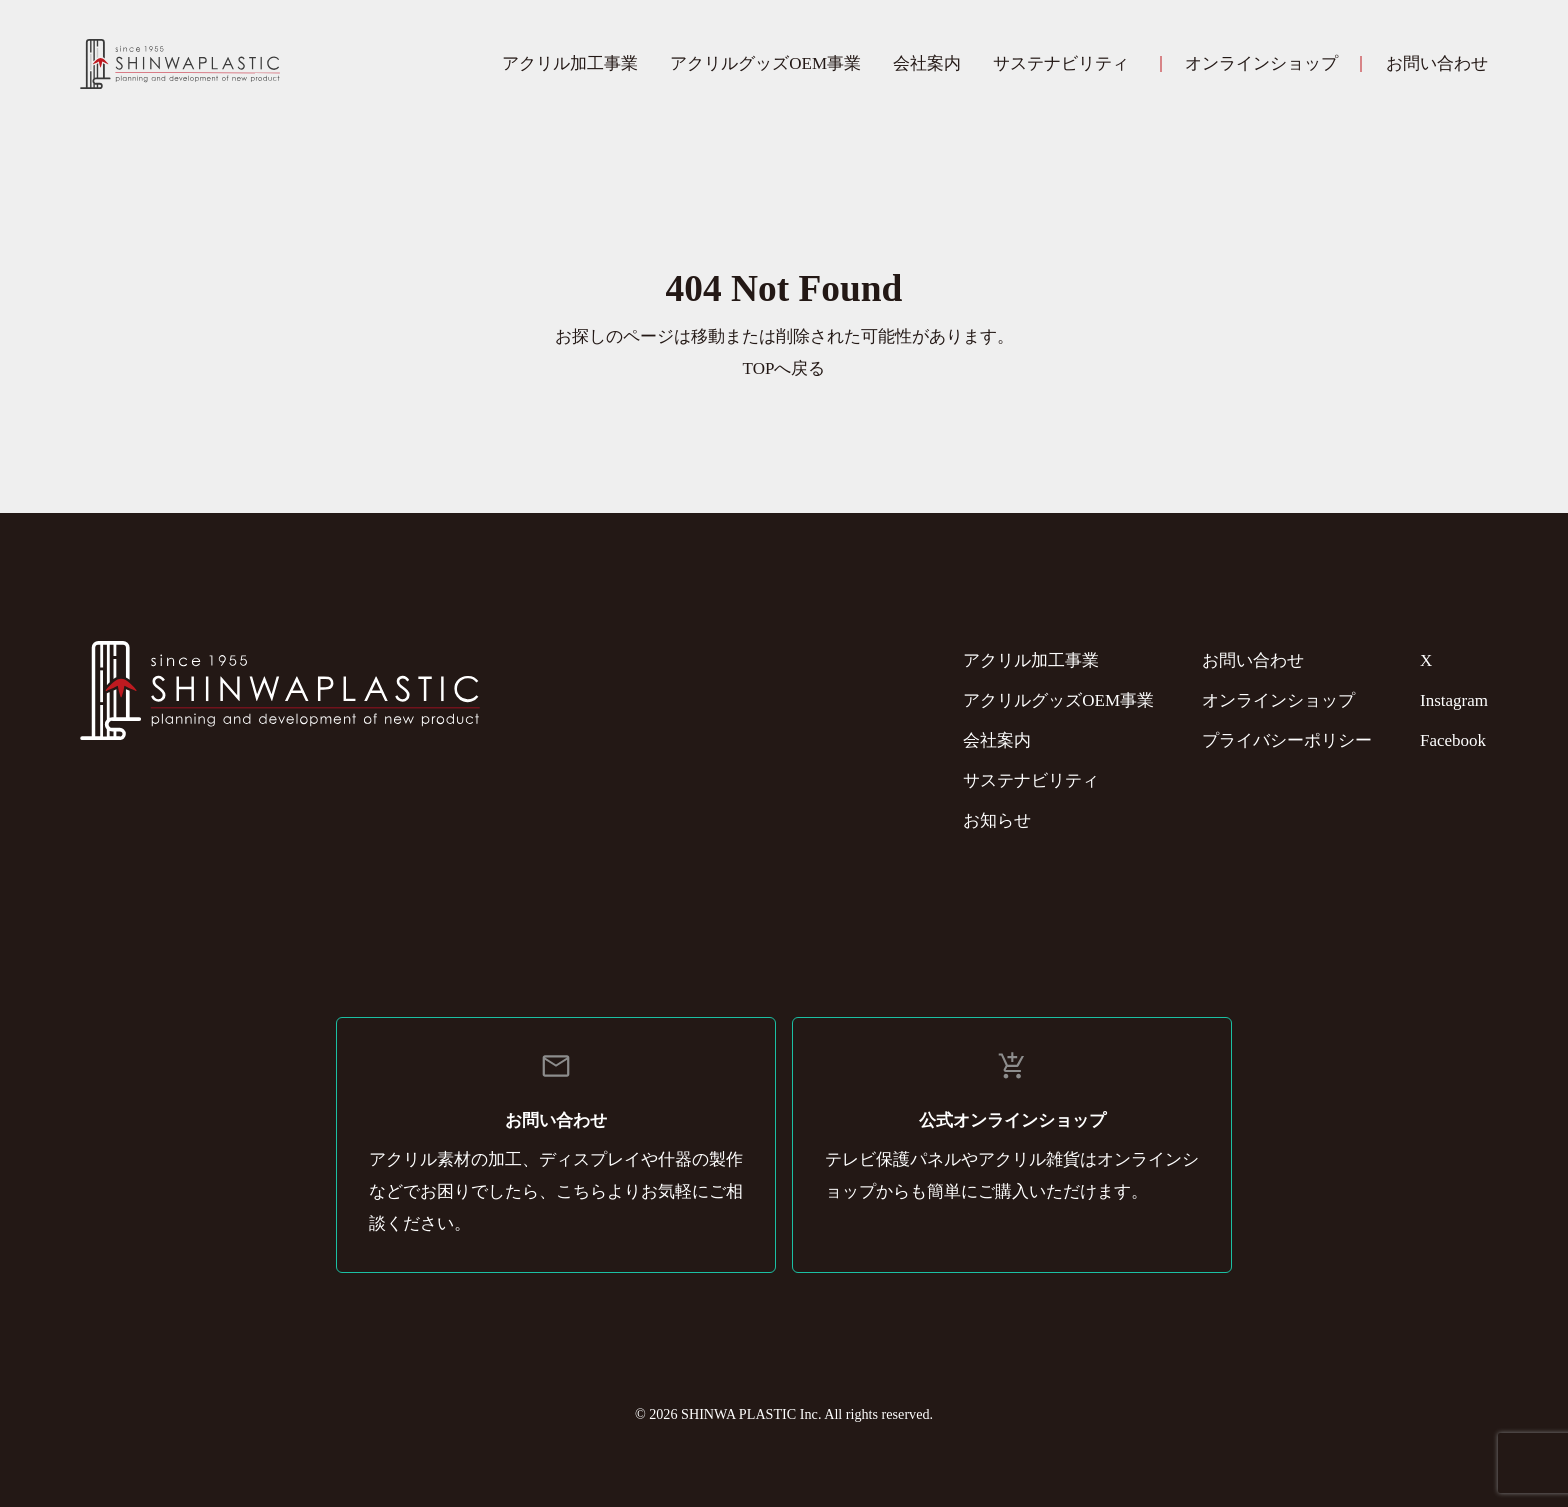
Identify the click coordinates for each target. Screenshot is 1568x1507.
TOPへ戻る (784, 368)
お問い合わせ (1437, 63)
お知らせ (997, 820)
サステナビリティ (1061, 63)
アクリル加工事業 (570, 63)
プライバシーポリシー (1287, 740)
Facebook (1453, 740)
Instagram (1454, 700)
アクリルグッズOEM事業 (765, 63)
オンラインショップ (1261, 63)
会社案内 (927, 63)
